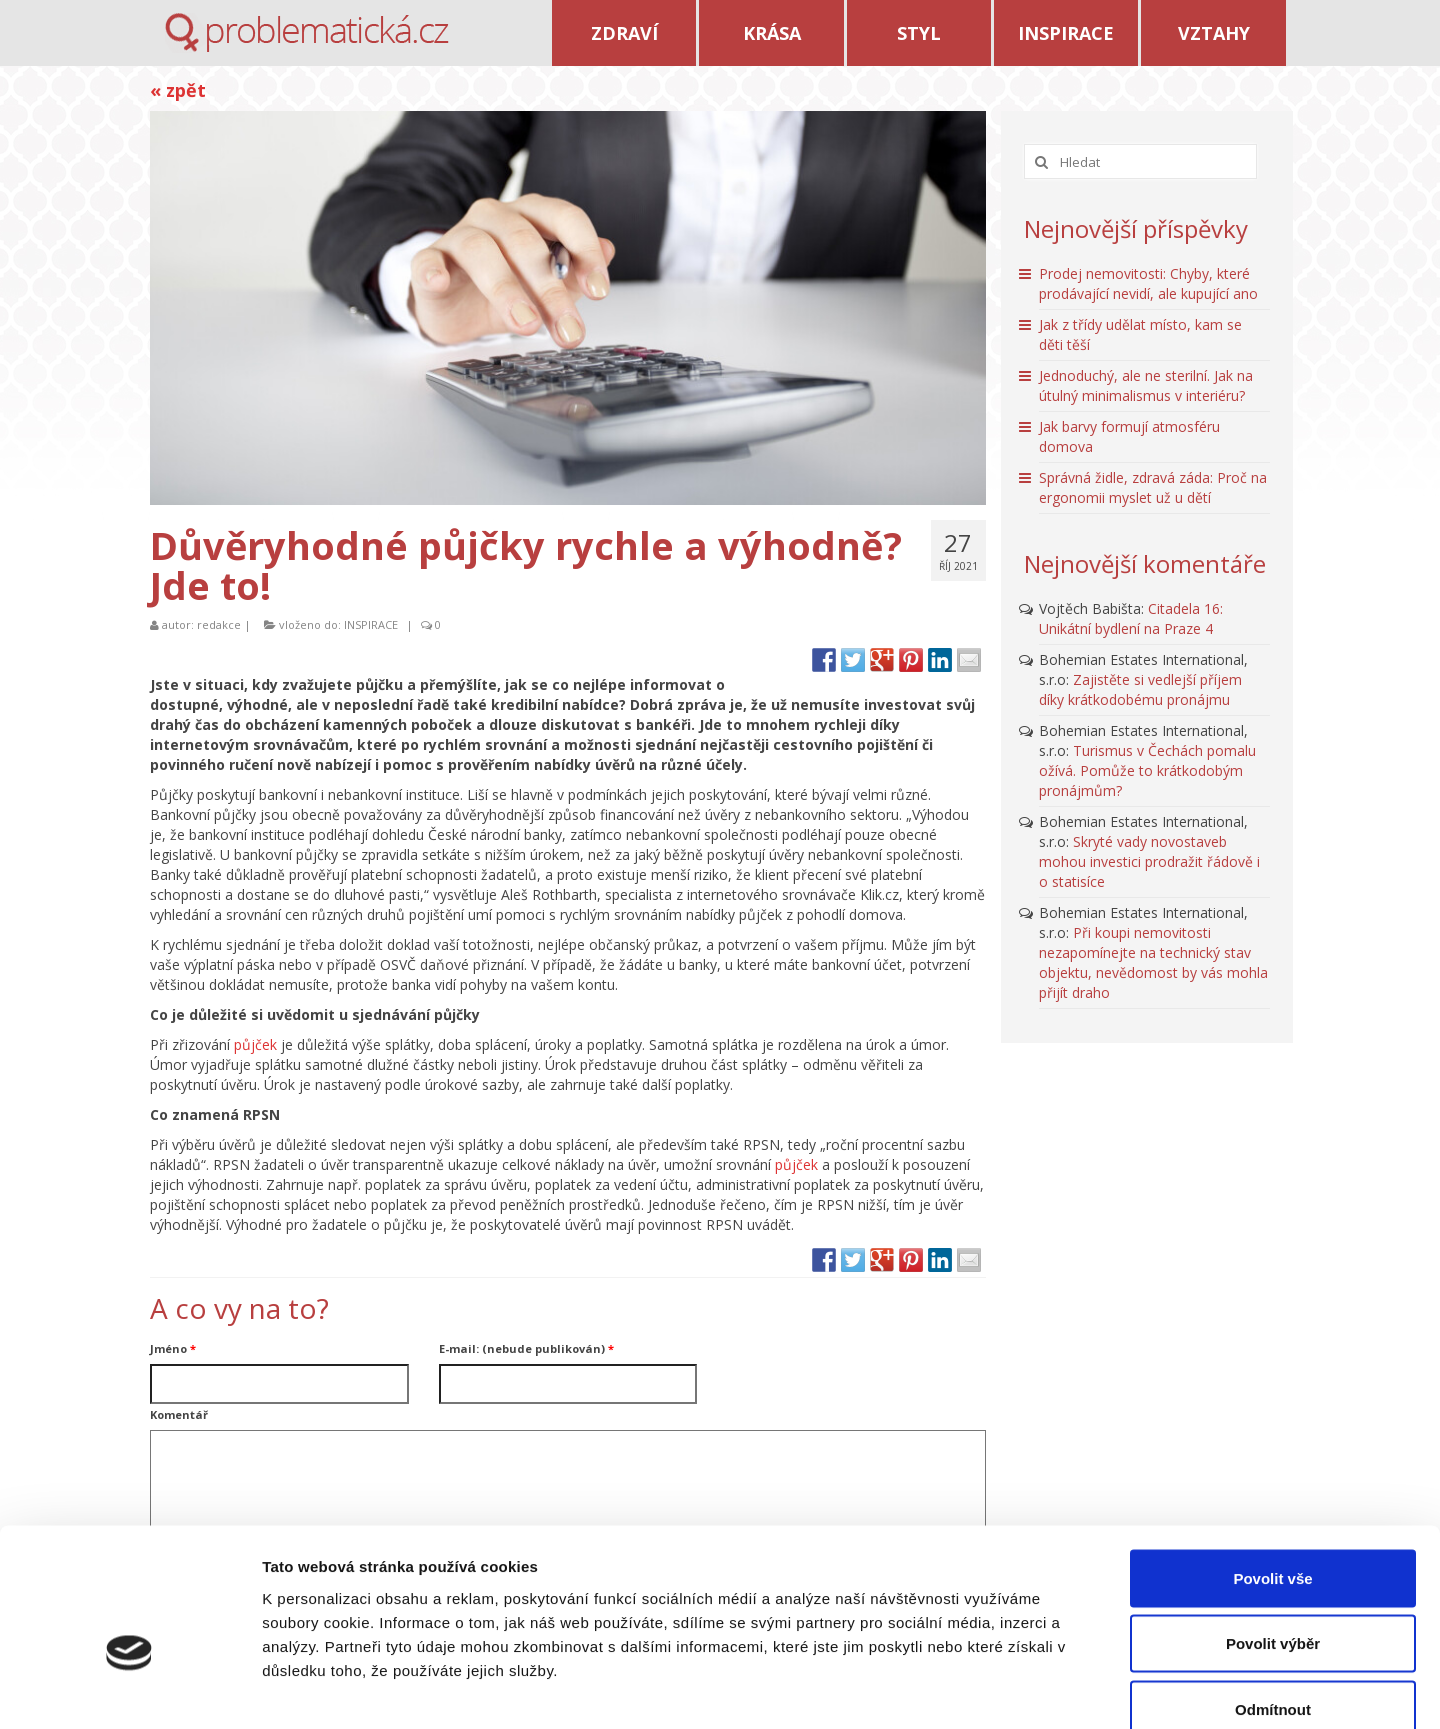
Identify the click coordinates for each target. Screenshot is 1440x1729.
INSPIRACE (1066, 33)
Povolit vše (1272, 1466)
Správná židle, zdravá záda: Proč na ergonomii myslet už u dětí (1153, 487)
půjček (255, 1044)
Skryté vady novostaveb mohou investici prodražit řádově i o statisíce (1149, 861)
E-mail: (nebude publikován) (526, 1348)
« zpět (178, 90)
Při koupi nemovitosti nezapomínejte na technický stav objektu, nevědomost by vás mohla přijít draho (1153, 962)
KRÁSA (772, 33)
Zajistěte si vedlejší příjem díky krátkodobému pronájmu (1140, 689)
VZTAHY (1214, 33)
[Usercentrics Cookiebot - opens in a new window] (129, 1690)
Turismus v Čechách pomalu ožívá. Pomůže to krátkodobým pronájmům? (1147, 770)
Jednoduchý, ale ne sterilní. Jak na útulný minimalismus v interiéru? (1146, 385)
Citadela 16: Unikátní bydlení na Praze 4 (1131, 618)
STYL (919, 33)
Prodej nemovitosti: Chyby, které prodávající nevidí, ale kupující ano (1148, 283)
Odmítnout (1273, 1597)
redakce (219, 624)
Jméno (173, 1348)
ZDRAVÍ (624, 33)
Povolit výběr (1273, 1532)
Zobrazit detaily (1057, 1689)
